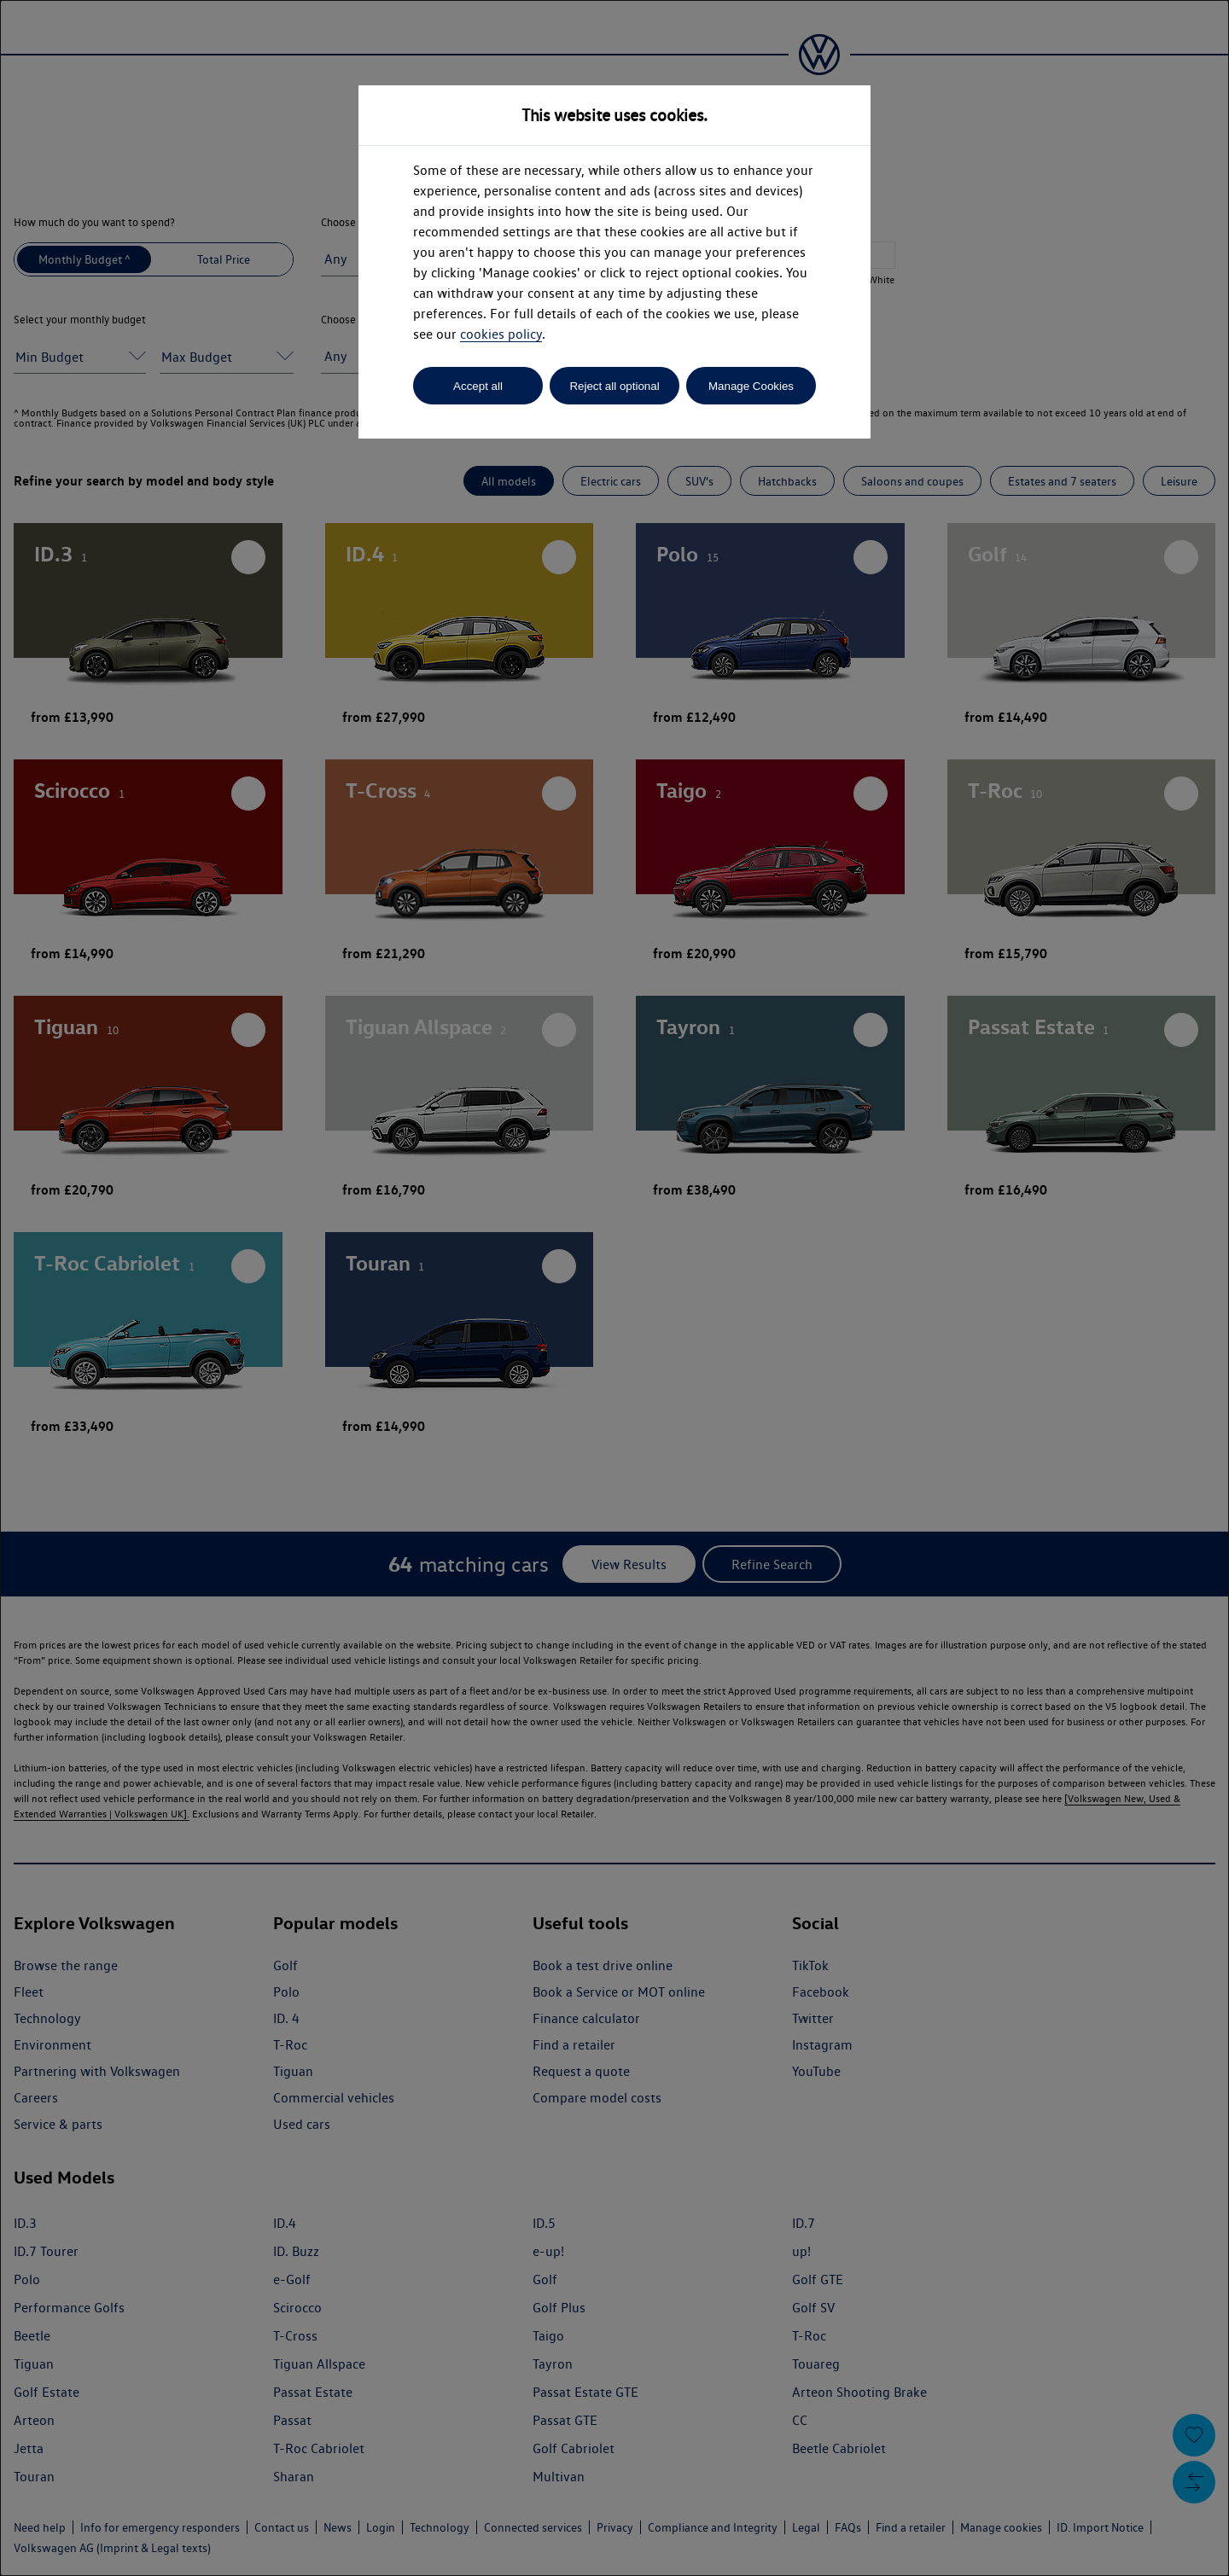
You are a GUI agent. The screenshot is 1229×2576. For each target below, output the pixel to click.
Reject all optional (614, 386)
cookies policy (501, 334)
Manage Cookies (751, 386)
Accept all (478, 386)
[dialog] (614, 1288)
